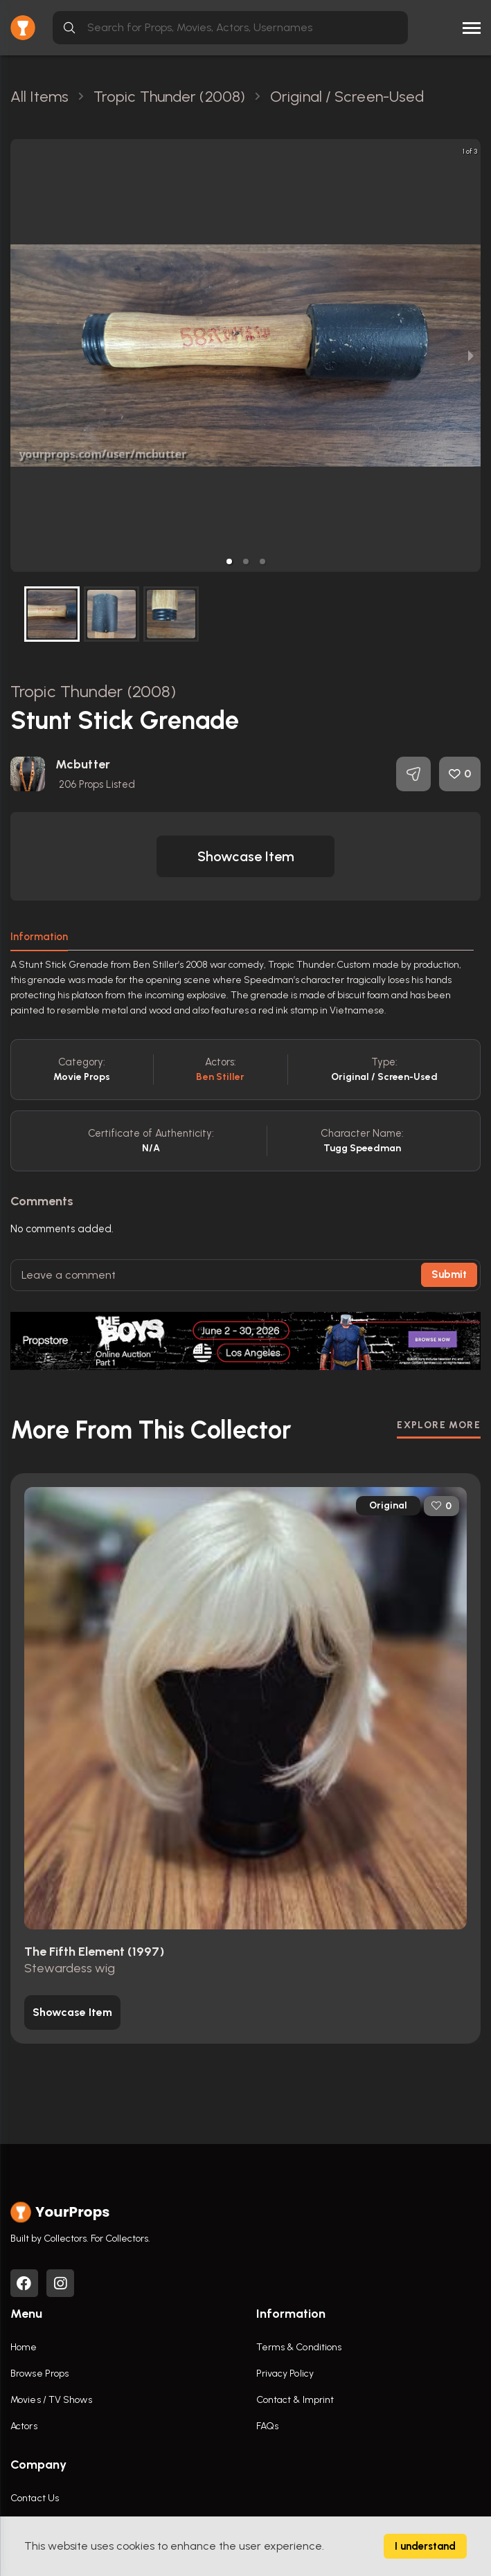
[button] (229, 561)
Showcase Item (245, 856)
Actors (23, 2426)
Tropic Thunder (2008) (93, 691)
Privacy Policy (285, 2373)
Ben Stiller (220, 1077)
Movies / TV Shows (51, 2400)
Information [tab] (39, 936)
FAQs (267, 2426)
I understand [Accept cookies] (425, 2546)
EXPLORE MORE (439, 1425)
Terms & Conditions (299, 2347)
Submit (449, 1274)
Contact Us (34, 2498)
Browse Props (39, 2373)
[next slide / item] (471, 355)
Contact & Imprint (295, 2400)
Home (23, 2347)
